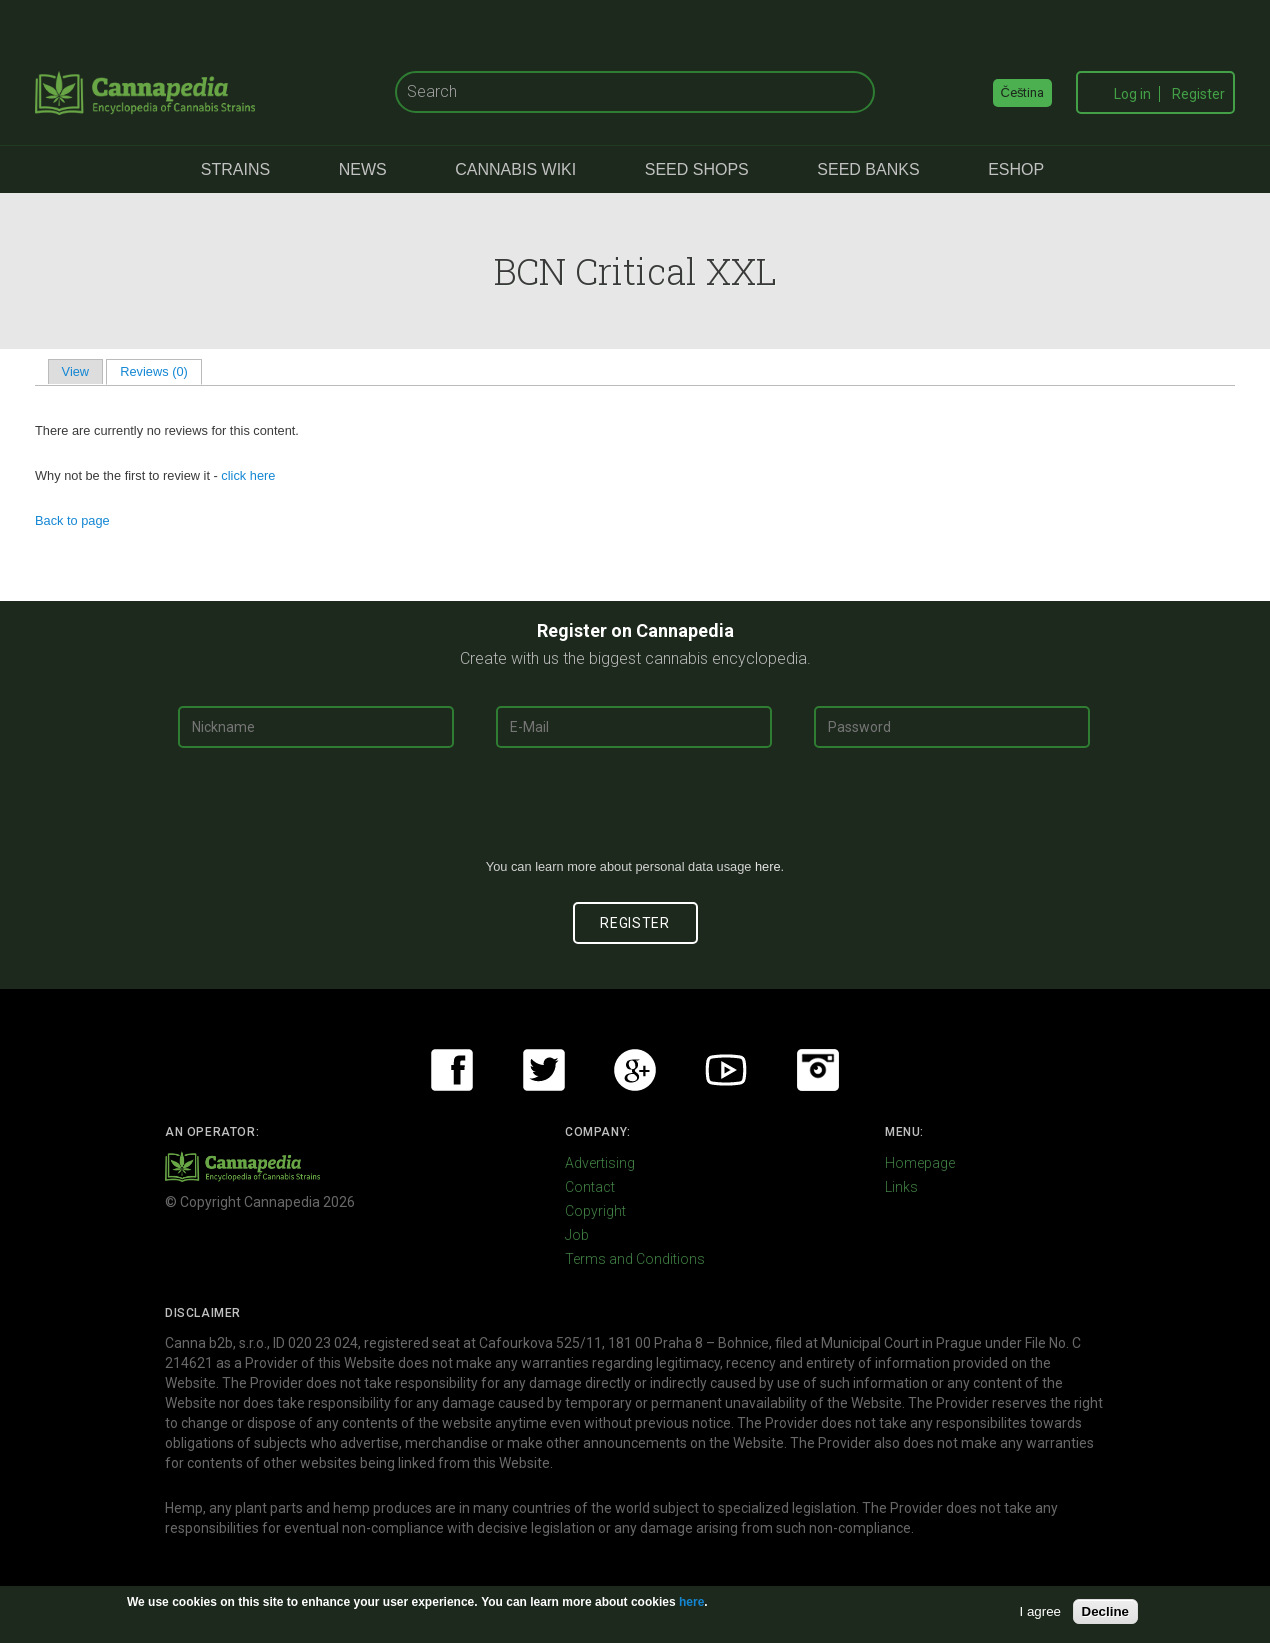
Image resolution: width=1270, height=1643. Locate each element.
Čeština (1023, 92)
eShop (1016, 169)
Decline (1105, 1611)
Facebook (452, 1070)
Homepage (920, 1163)
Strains (235, 169)
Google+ (635, 1070)
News (363, 169)
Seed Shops (697, 169)
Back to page (72, 520)
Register (1198, 94)
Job (577, 1235)
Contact (590, 1187)
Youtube (726, 1070)
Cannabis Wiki (515, 169)
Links (901, 1187)
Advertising (600, 1163)
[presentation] (635, 811)
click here (248, 475)
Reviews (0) (160, 371)
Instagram (818, 1070)
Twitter (544, 1070)
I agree (1041, 1611)
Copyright (595, 1211)
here (768, 866)
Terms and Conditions (635, 1259)
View (76, 371)
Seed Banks (868, 169)
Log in (1132, 94)
